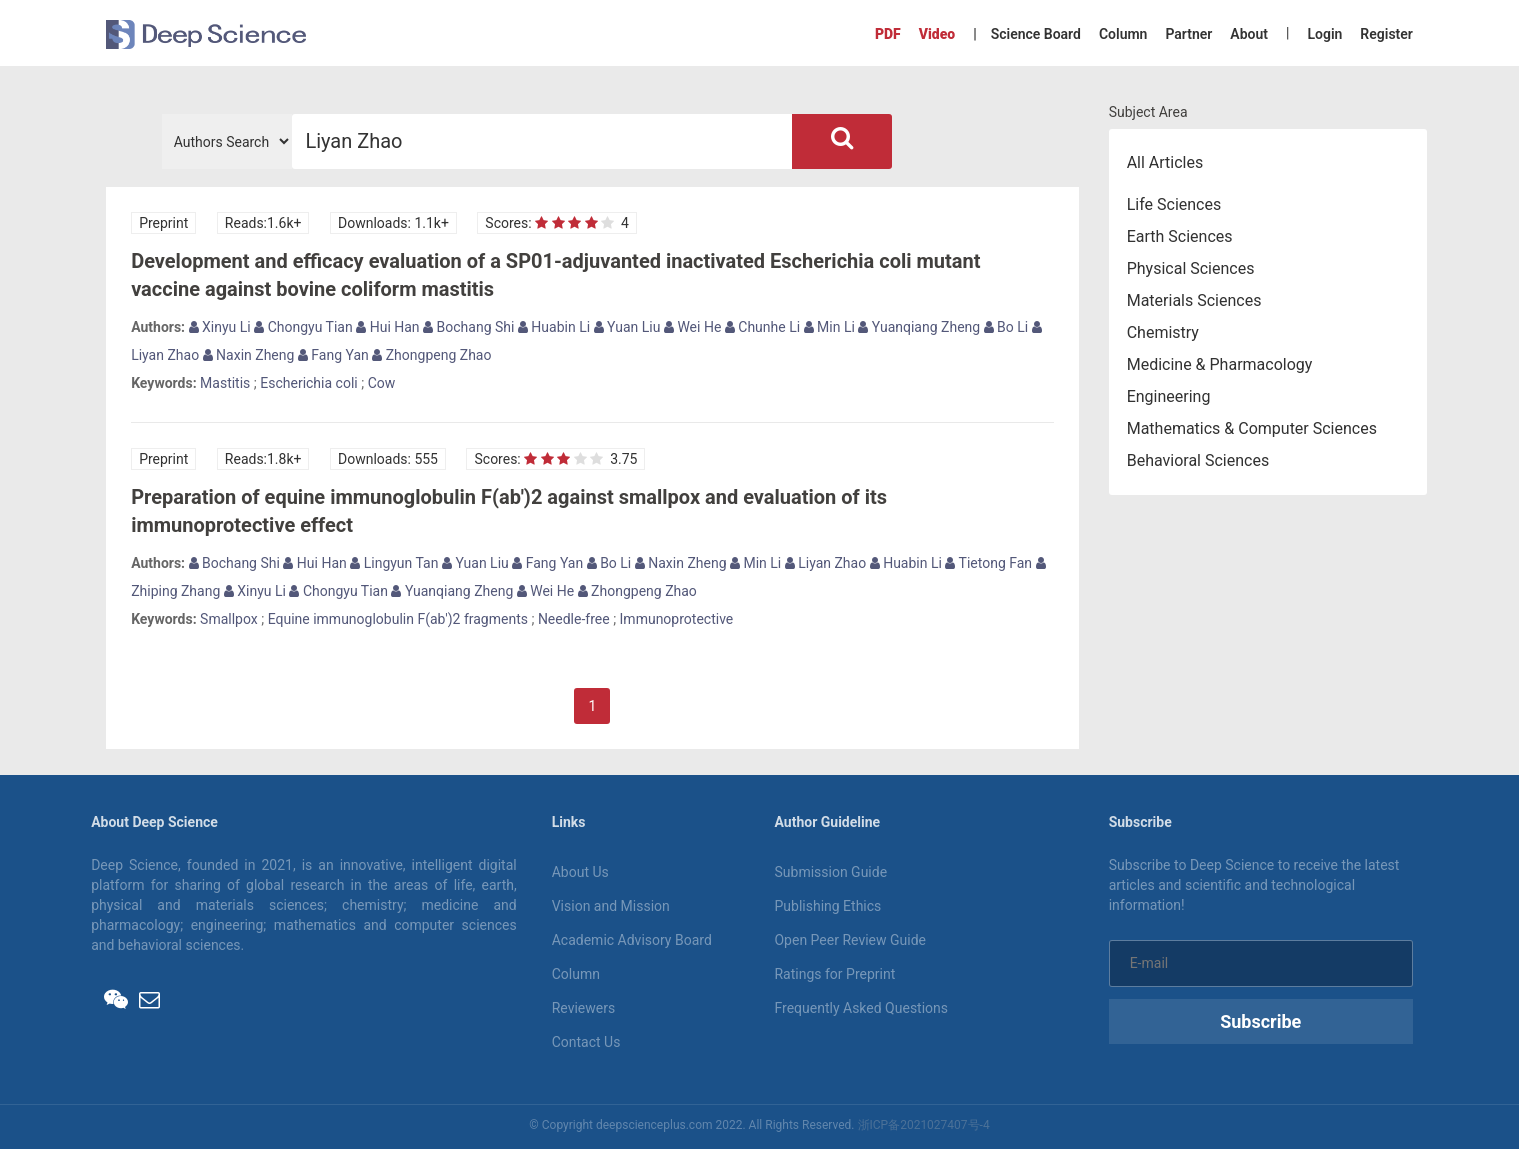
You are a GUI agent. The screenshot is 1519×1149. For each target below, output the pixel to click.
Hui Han (387, 327)
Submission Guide (830, 872)
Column (1123, 34)
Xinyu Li (220, 327)
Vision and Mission (611, 906)
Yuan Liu (627, 327)
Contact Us (586, 1042)
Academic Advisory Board (632, 940)
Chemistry (1163, 332)
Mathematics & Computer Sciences (1252, 428)
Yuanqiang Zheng (919, 327)
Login (1324, 34)
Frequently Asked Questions (861, 1008)
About (1249, 34)
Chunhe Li (762, 327)
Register (1386, 34)
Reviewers (584, 1008)
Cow (382, 383)
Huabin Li (554, 327)
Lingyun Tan (394, 563)
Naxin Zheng (249, 355)
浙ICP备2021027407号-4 (924, 1125)
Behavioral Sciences (1198, 460)
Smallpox (229, 619)
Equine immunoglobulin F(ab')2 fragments (398, 619)
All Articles (1165, 162)
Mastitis (225, 383)
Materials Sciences (1194, 300)
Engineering (1169, 396)
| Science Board (1027, 34)
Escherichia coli (308, 383)
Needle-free (574, 619)
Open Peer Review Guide (849, 940)
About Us (580, 872)
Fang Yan (333, 355)
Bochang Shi (468, 327)
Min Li (829, 327)
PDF (888, 34)
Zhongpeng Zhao (431, 355)
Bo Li (1006, 327)
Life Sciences (1174, 204)
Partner (1188, 34)
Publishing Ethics (827, 906)
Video (937, 34)
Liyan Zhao (825, 563)
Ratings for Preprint (834, 974)
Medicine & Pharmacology (1220, 364)
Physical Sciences (1191, 268)
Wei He (692, 327)
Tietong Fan (988, 563)
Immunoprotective (677, 619)
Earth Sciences (1180, 236)
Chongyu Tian (303, 327)
